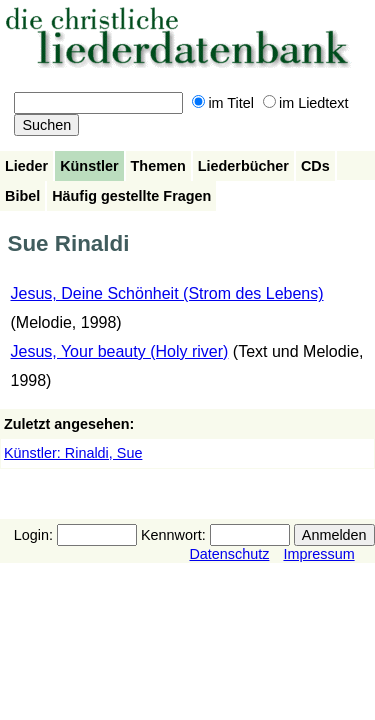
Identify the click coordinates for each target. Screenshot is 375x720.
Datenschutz (229, 554)
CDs (315, 166)
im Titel (223, 103)
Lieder (26, 166)
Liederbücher (243, 166)
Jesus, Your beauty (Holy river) (120, 351)
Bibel (22, 196)
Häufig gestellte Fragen (131, 196)
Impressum (318, 554)
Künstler (89, 166)
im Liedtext (306, 103)
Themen (158, 166)
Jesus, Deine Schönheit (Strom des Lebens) (167, 293)
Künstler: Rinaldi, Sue (73, 453)
